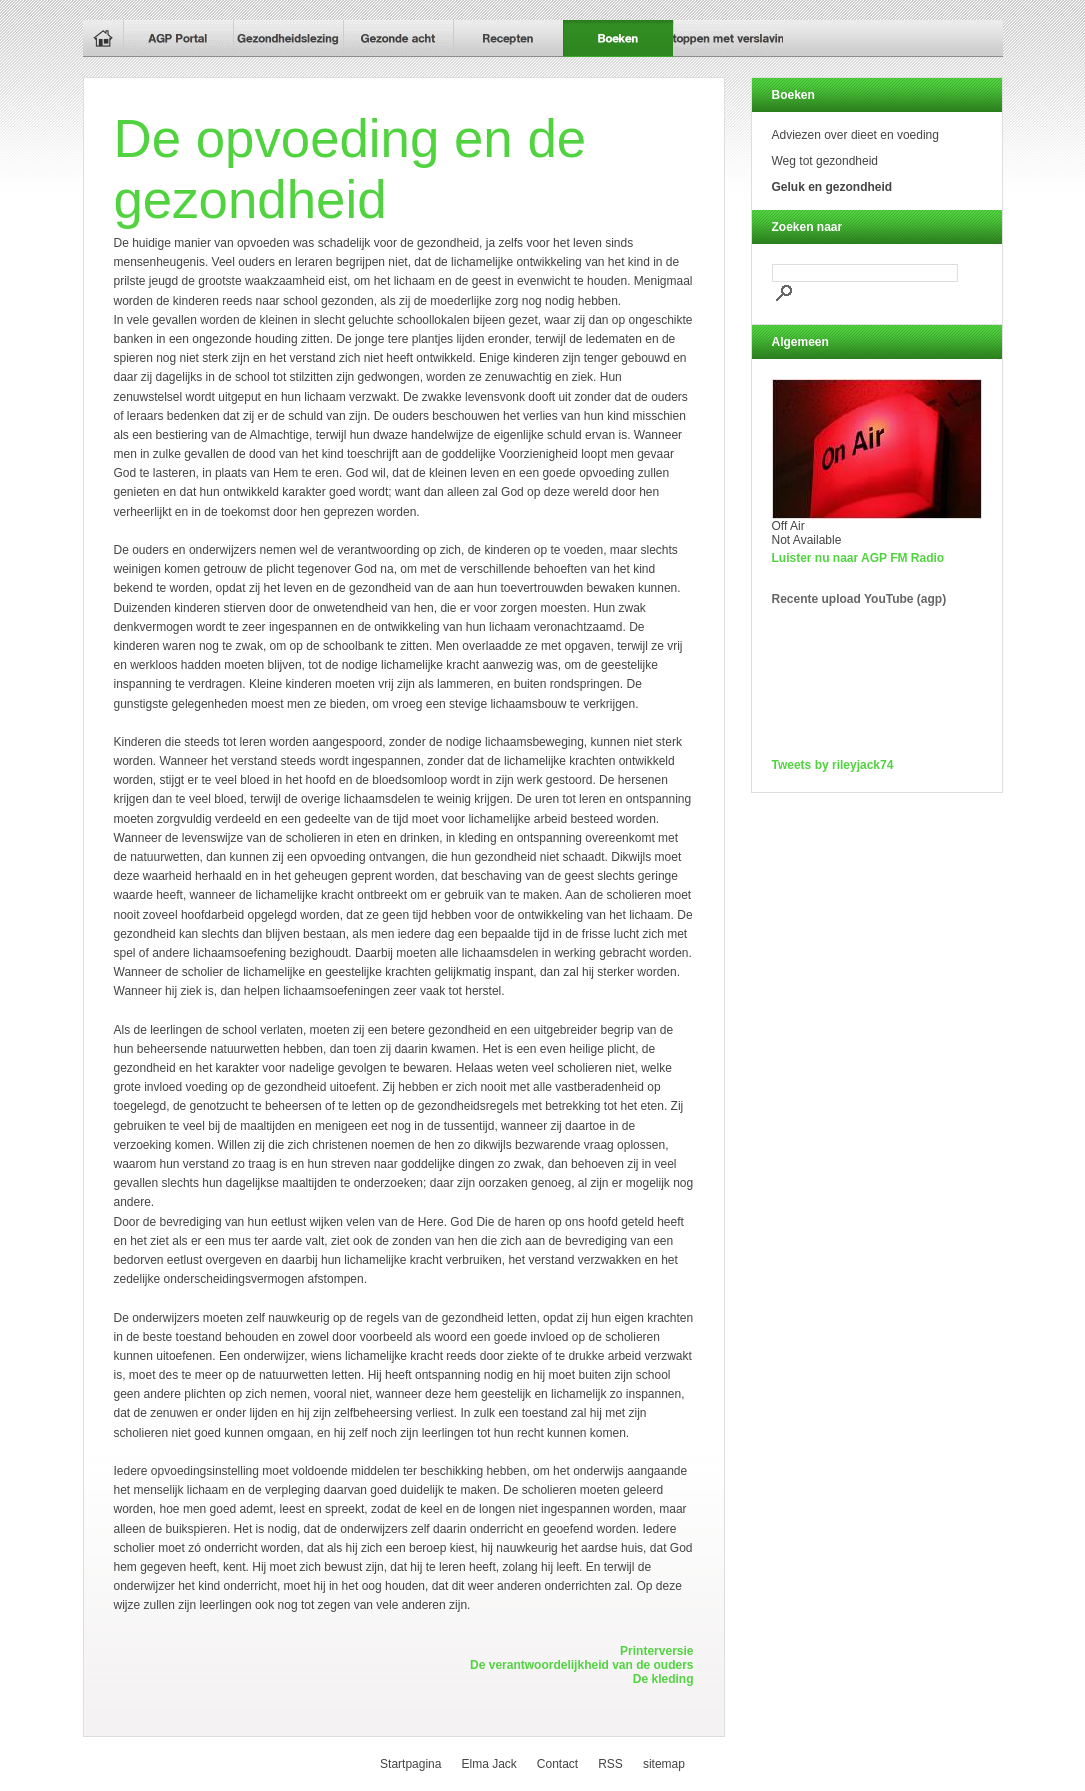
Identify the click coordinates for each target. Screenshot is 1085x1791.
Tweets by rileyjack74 (833, 765)
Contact (557, 1764)
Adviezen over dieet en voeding (855, 135)
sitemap (664, 1764)
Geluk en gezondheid (832, 187)
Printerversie (656, 1651)
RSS (610, 1764)
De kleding (663, 1679)
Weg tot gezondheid (825, 161)
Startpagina (410, 1764)
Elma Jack (488, 1764)
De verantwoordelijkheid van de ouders (581, 1665)
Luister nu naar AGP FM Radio (858, 558)
